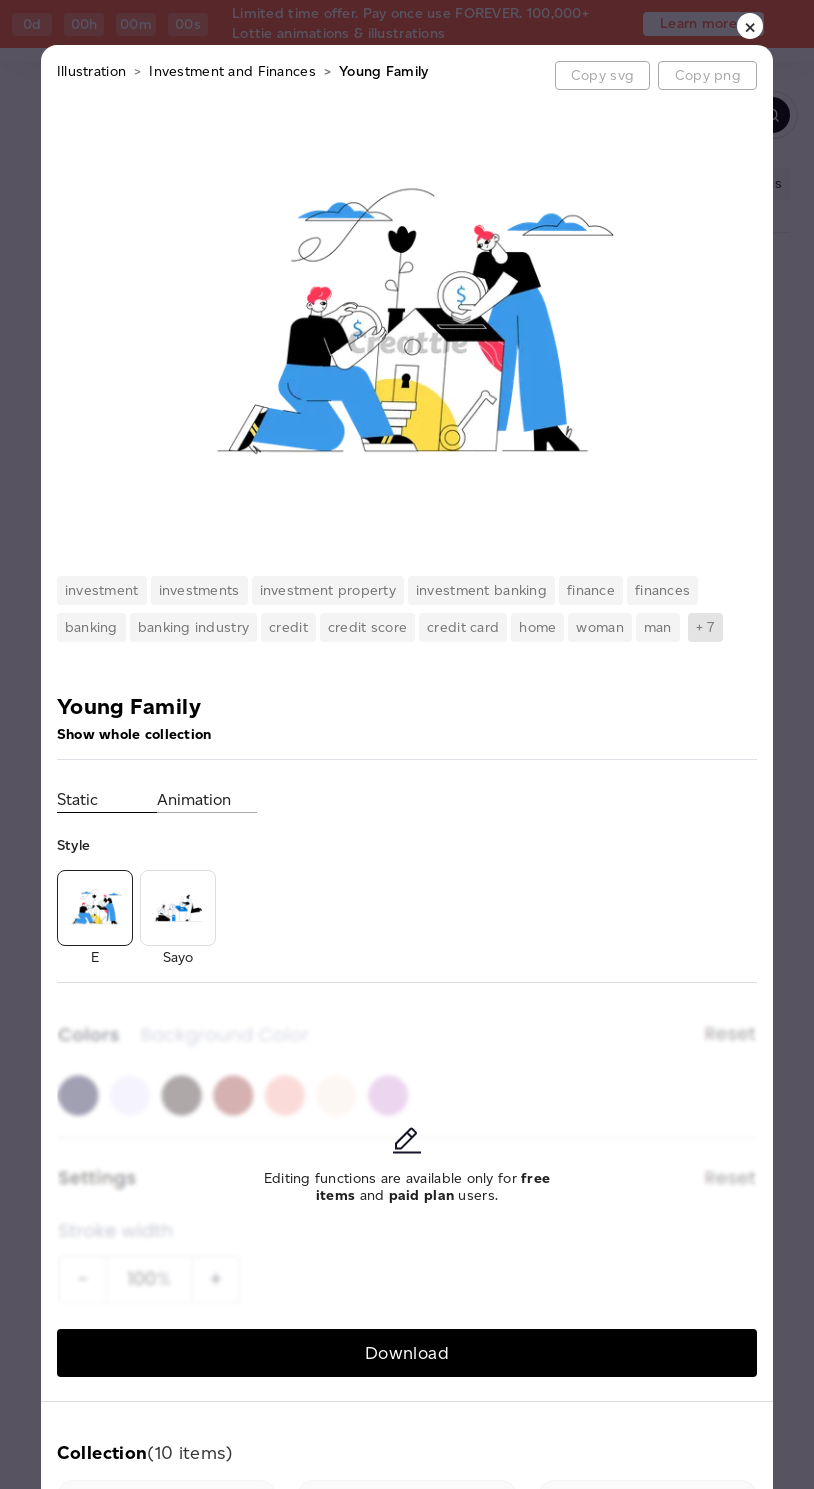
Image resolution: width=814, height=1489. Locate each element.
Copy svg (602, 75)
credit (288, 627)
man (658, 627)
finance (591, 590)
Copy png (708, 75)
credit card (463, 627)
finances (662, 590)
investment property (328, 590)
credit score (367, 627)
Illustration (91, 71)
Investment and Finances (232, 71)
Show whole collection (134, 734)
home (537, 627)
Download (407, 1352)
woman (599, 627)
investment (102, 590)
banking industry (193, 627)
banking (91, 627)
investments (199, 590)
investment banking (481, 590)
